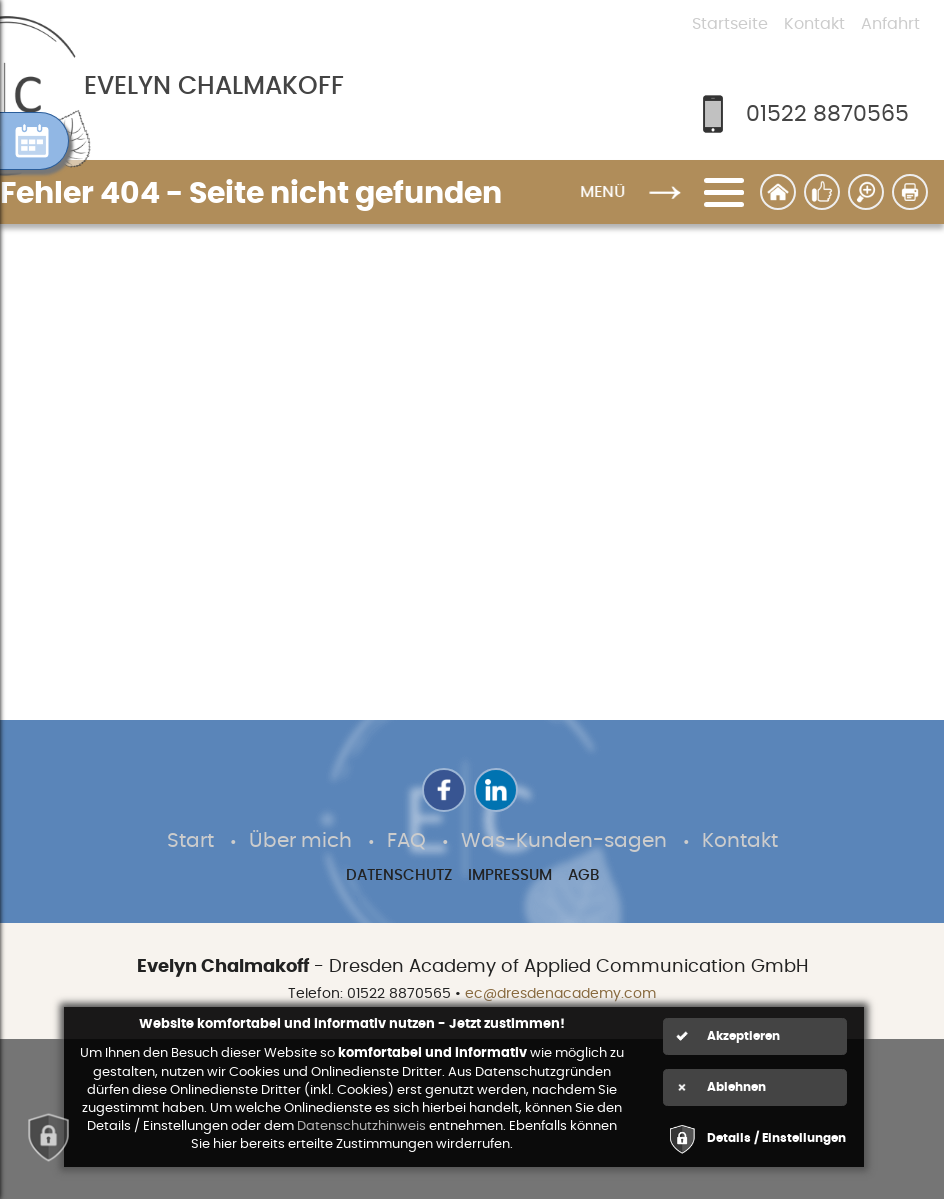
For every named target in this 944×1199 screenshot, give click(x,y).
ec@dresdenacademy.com (560, 994)
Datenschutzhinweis (361, 1126)
